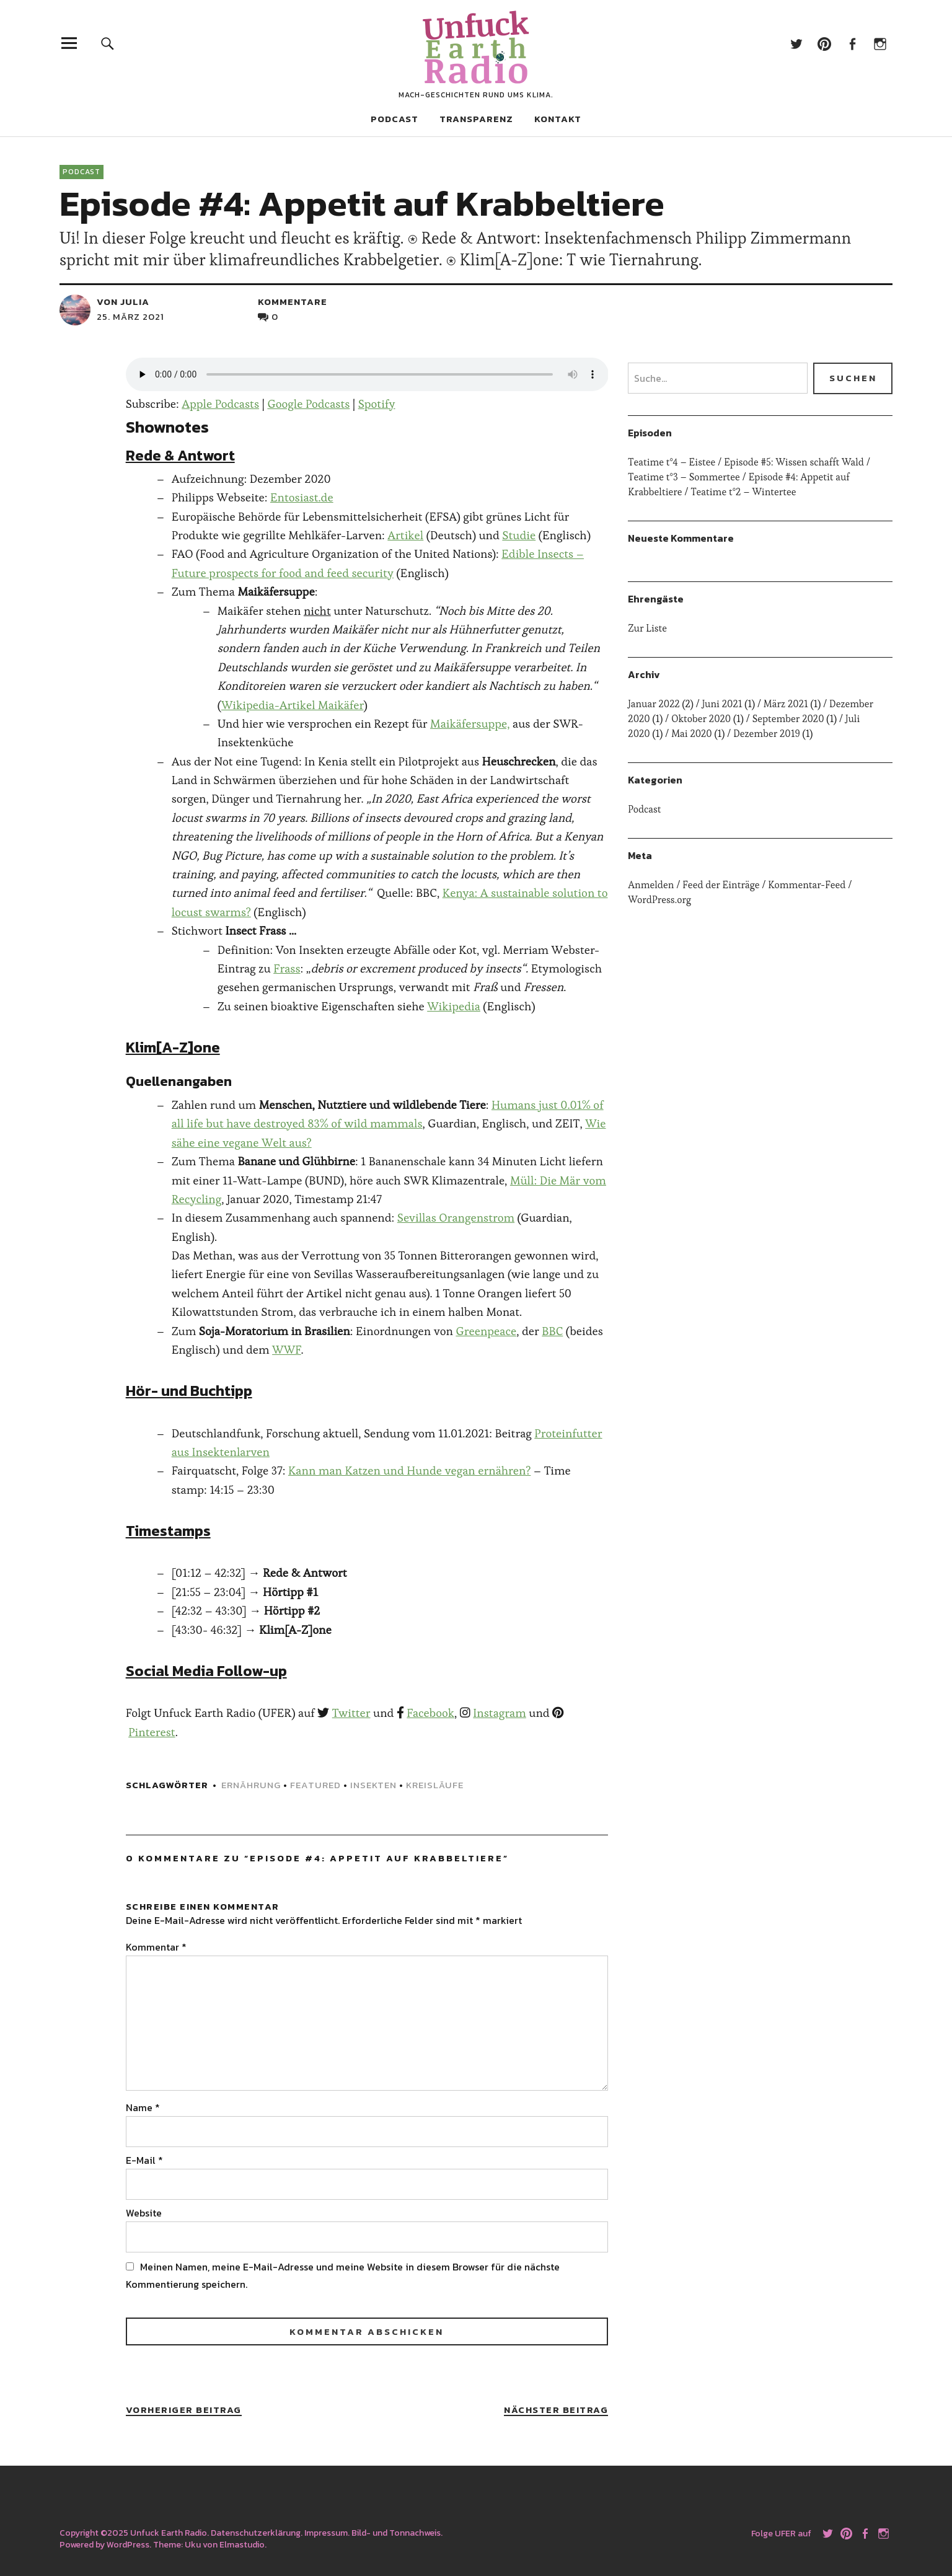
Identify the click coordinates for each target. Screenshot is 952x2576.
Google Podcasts (308, 404)
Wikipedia (453, 1006)
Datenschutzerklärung (256, 2532)
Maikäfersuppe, (470, 723)
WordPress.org (659, 899)
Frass (286, 968)
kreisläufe (435, 1785)
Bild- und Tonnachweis (396, 2532)
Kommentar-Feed (806, 884)
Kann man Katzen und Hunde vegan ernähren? (409, 1470)
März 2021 (786, 703)
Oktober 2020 (701, 718)
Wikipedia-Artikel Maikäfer (292, 705)
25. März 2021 (130, 316)
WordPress (128, 2544)
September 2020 (788, 718)
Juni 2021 (722, 703)
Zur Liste (647, 628)
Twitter (796, 43)
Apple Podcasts (220, 404)
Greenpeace (486, 1331)
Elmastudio (242, 2544)
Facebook (852, 43)
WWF (286, 1349)
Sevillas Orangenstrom (455, 1217)
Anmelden (651, 884)
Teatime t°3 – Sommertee (683, 476)
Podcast (394, 119)
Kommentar (156, 1946)
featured (315, 1785)
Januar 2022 (653, 703)
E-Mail (144, 2160)
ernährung (251, 1785)
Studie (519, 535)
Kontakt (557, 119)
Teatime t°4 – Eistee (671, 462)
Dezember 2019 (766, 733)
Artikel (405, 535)
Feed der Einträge (720, 884)
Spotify (376, 404)
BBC (552, 1331)
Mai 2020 (691, 733)
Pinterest (824, 43)
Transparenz (476, 119)
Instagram (880, 43)
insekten (373, 1785)
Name (143, 2107)
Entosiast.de (301, 497)
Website (144, 2212)
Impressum (326, 2532)
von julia (123, 301)
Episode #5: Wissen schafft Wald (794, 462)
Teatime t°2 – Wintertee (743, 491)
